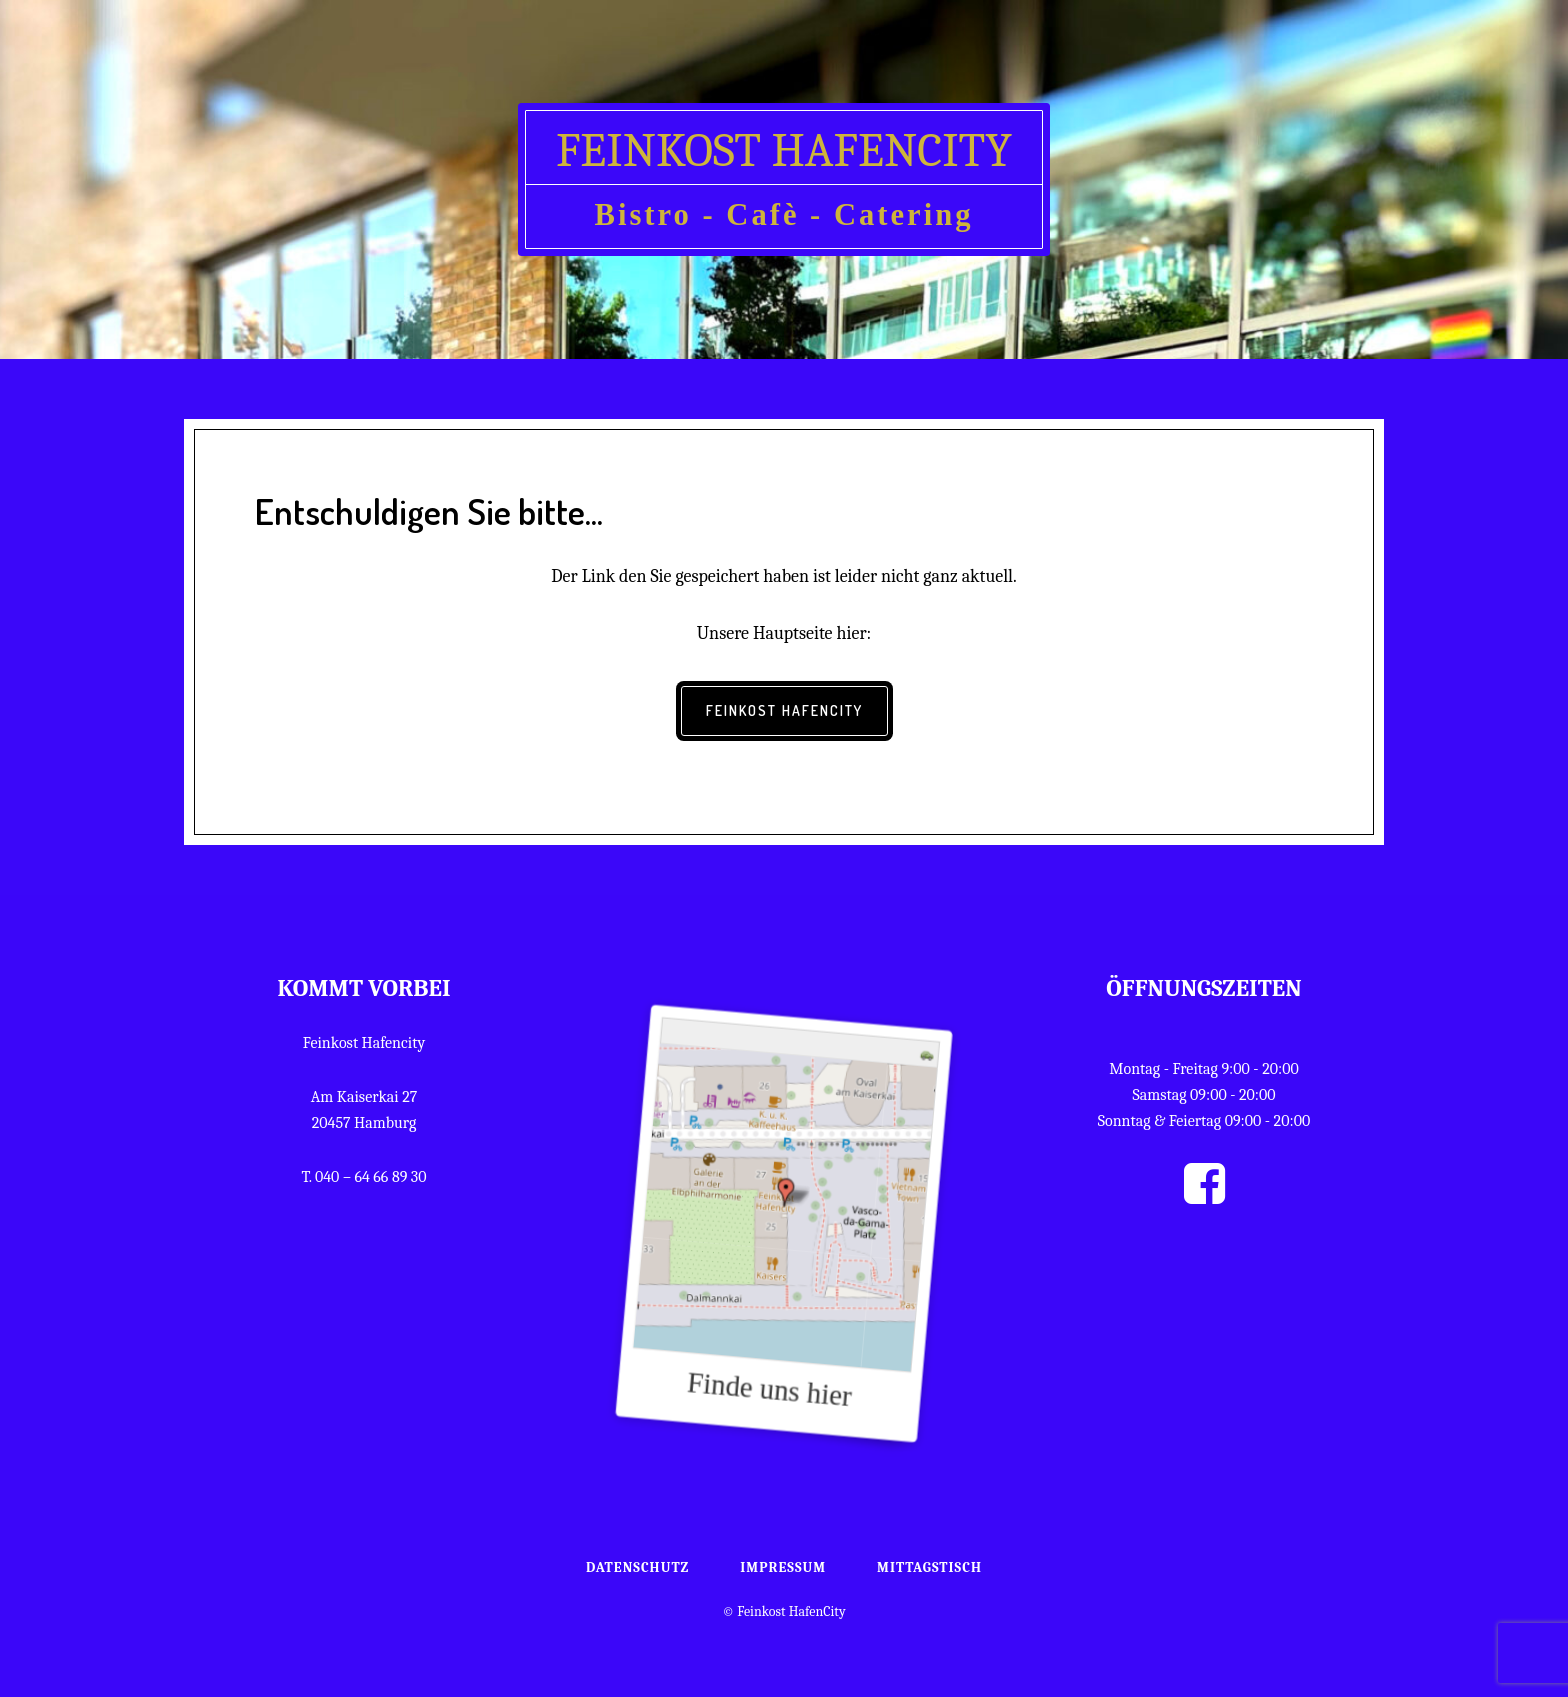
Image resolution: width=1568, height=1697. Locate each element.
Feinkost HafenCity (784, 150)
